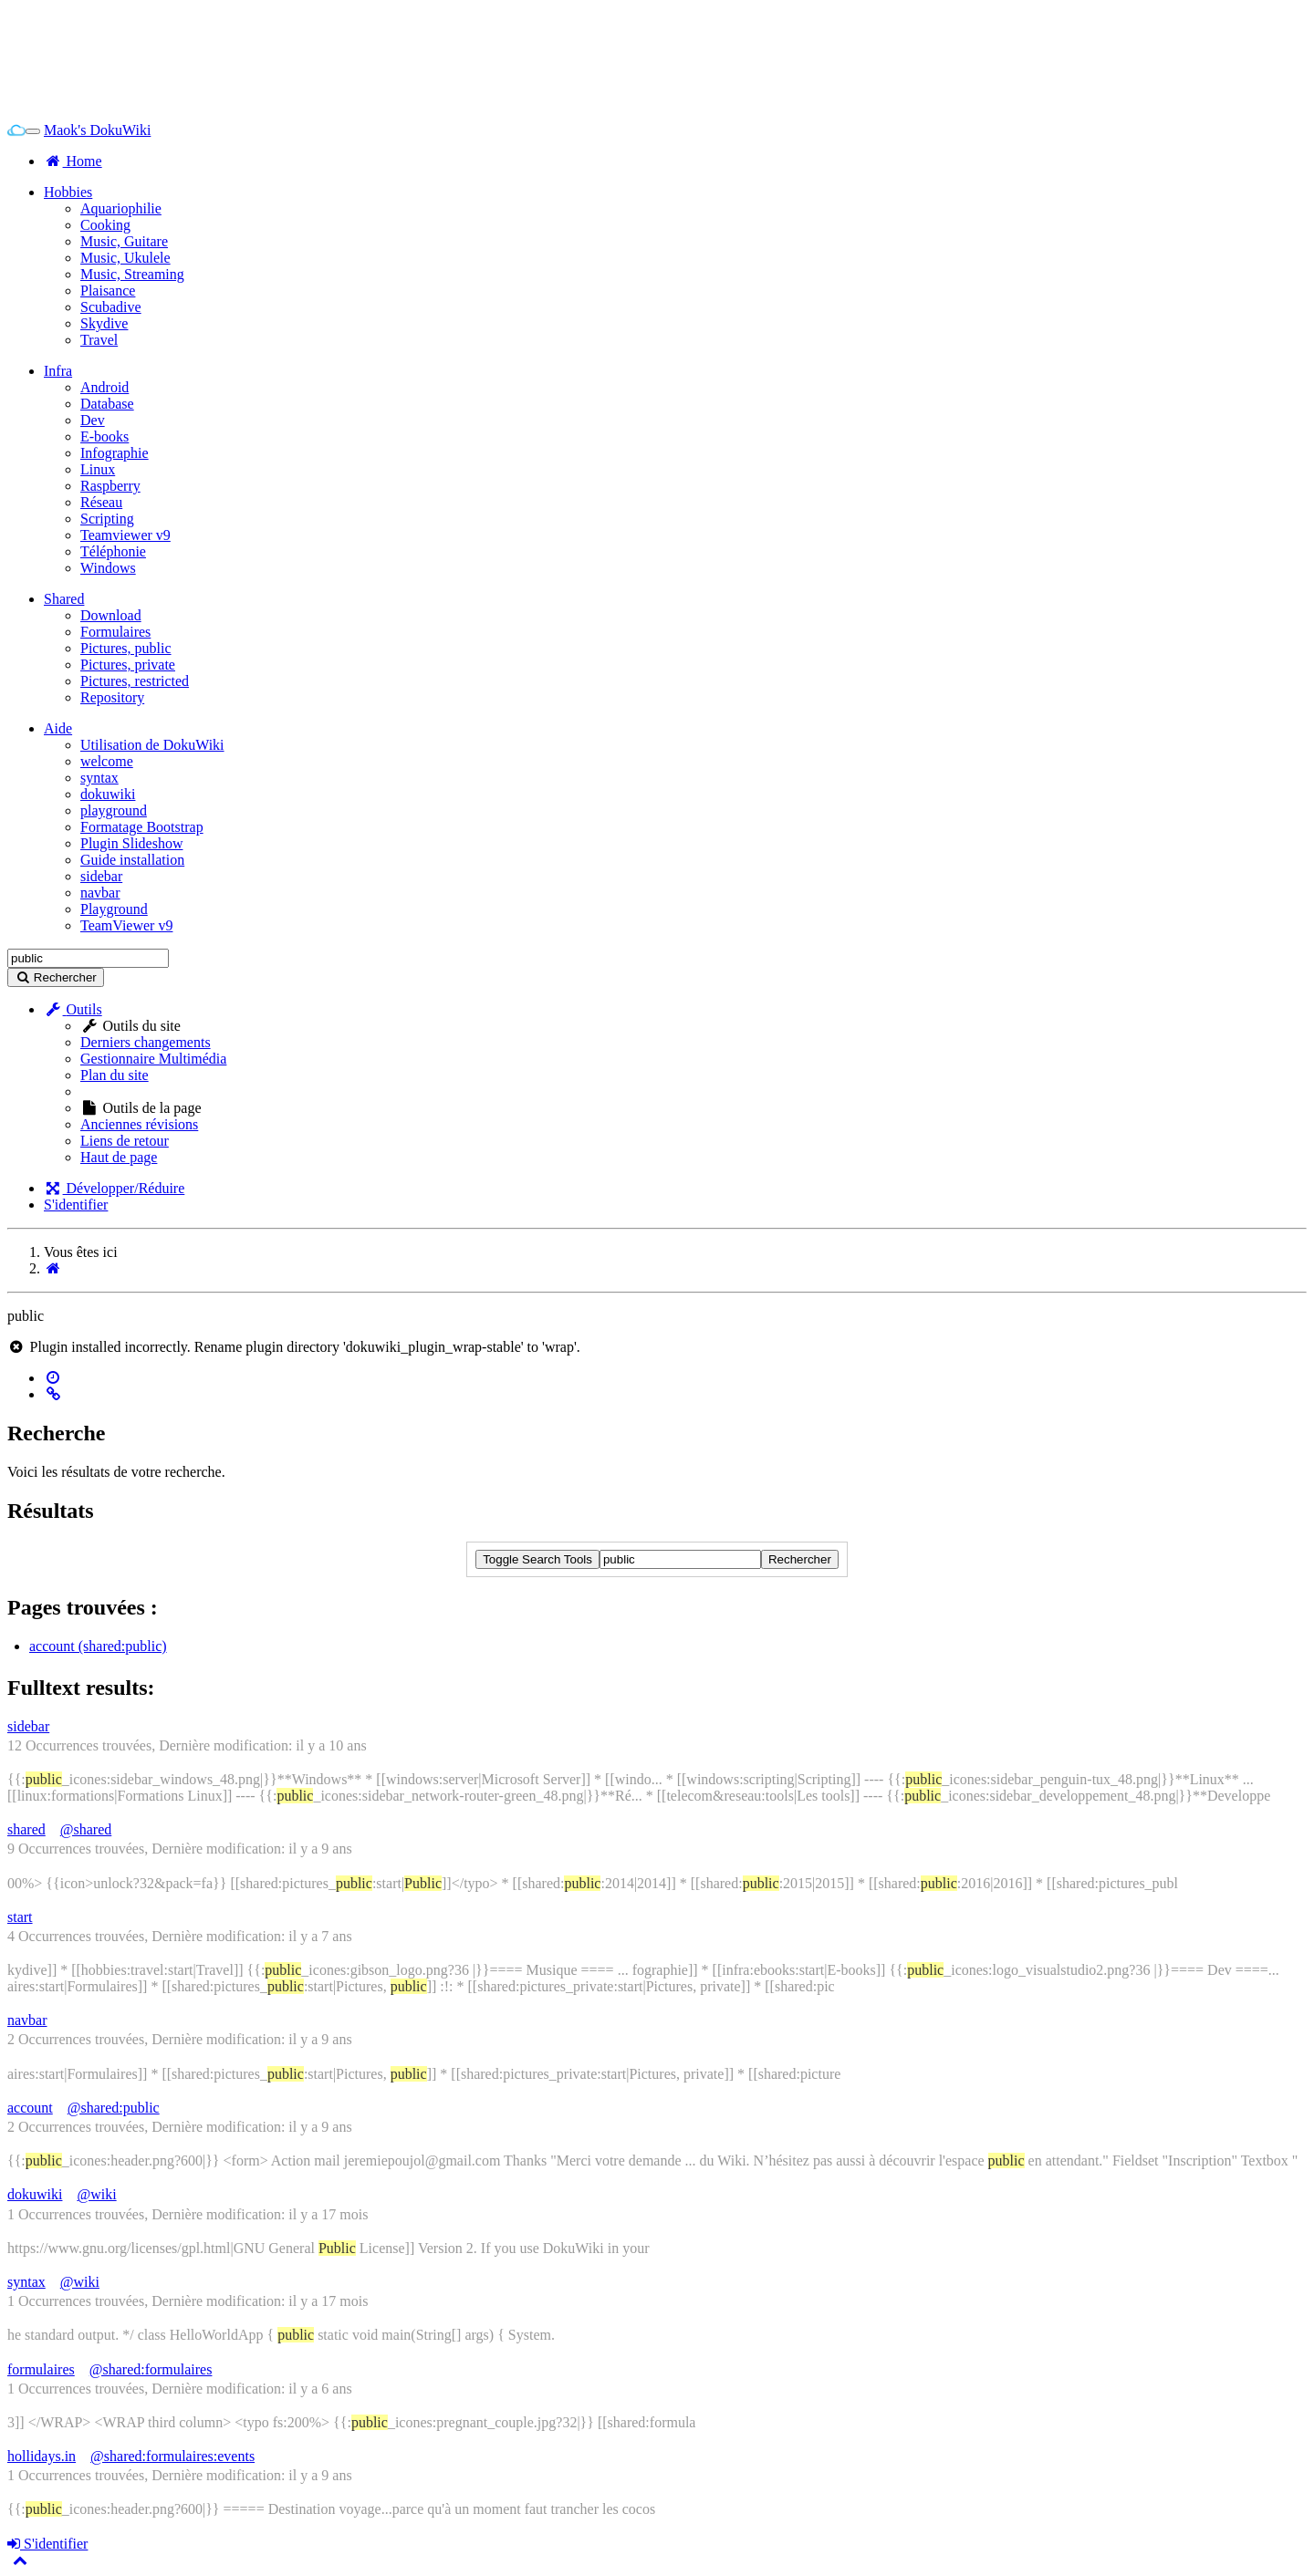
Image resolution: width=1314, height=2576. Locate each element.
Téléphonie (113, 551)
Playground (114, 909)
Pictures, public (126, 648)
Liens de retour (124, 1140)
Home (73, 161)
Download (110, 615)
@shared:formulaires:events (172, 2456)
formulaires (41, 2369)
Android (104, 387)
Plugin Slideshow (131, 843)
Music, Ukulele (125, 257)
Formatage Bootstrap (141, 827)
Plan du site (114, 1075)
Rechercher (799, 1559)
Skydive (104, 323)
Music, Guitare (124, 241)
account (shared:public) (98, 1646)
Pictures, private (127, 664)
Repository (112, 697)
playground (113, 810)
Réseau (101, 502)
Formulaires (115, 631)
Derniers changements (145, 1042)
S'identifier (76, 1204)
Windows (108, 568)
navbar (100, 892)
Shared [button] (64, 599)
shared (26, 1829)
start (20, 1917)
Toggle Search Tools (537, 1559)
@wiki (96, 2194)
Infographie (114, 453)
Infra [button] (58, 371)
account (30, 2107)
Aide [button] (58, 728)
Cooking (105, 225)
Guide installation (132, 859)
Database (107, 403)
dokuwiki (107, 794)
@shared (86, 1829)
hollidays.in (41, 2456)
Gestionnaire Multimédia (153, 1058)
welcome (106, 761)
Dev (92, 420)
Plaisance (107, 290)
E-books (104, 436)
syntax (99, 777)
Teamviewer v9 (125, 535)
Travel (99, 340)
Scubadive (110, 307)
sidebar (101, 876)
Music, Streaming (132, 274)
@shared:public (114, 2107)
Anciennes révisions (139, 1124)
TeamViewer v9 (126, 925)
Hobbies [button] (68, 192)
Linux (97, 469)
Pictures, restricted (134, 681)
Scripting (107, 518)
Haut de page (118, 1157)
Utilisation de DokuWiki (152, 745)
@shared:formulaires (151, 2369)
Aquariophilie (121, 208)
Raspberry (110, 485)
